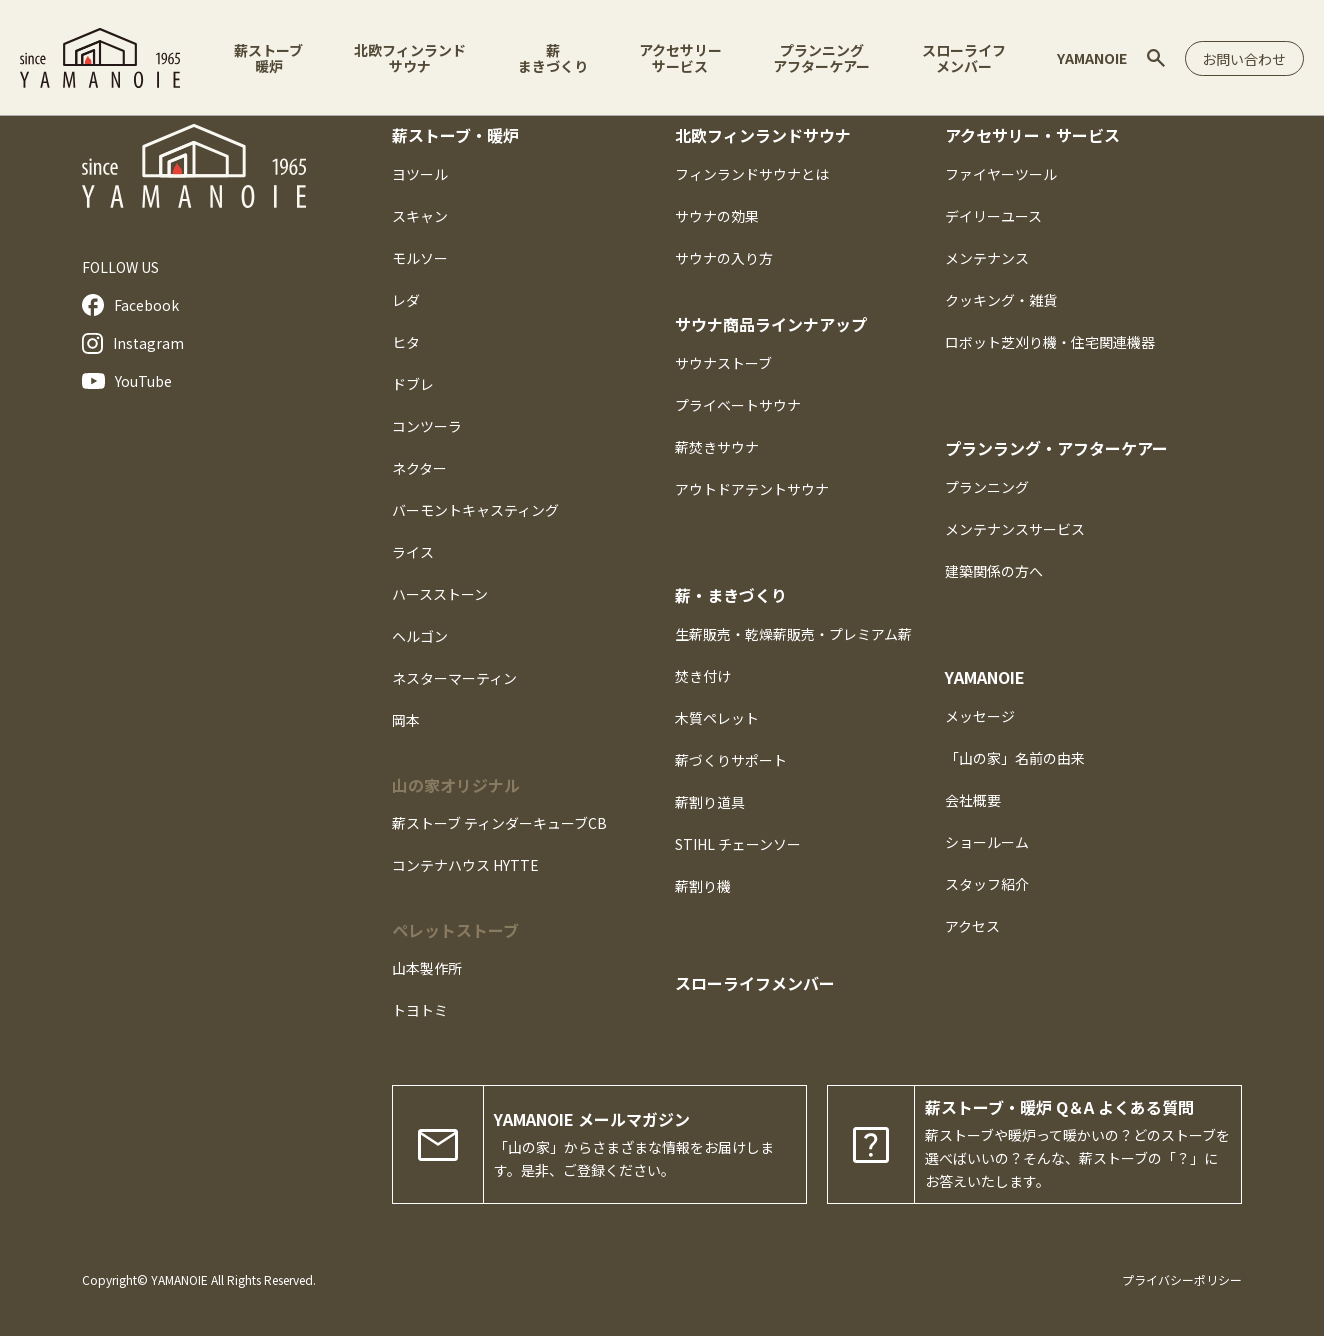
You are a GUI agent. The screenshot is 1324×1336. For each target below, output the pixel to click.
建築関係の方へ (994, 571)
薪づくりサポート (731, 760)
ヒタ (406, 342)
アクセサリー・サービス (1032, 135)
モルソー (420, 258)
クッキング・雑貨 (1001, 300)
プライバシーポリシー (1182, 1279)
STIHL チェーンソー (738, 844)
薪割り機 (703, 886)
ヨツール (420, 174)
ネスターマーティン (454, 678)
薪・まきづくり (731, 595)
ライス (413, 552)
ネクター (419, 468)
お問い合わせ (1241, 59)
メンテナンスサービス (1015, 529)
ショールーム (987, 842)
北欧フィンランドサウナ (409, 58)
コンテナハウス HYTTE (465, 865)
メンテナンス (987, 258)
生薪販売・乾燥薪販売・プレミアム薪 (793, 634)
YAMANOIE (1085, 58)
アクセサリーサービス (676, 58)
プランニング (987, 487)
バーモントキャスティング (475, 510)
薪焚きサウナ (717, 447)
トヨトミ (420, 1010)
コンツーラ (427, 426)
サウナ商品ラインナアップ (771, 324)
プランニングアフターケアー (817, 58)
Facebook (130, 305)
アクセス (972, 926)
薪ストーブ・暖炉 (455, 135)
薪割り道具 (710, 802)
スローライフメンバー (958, 58)
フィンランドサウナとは (752, 174)
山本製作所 (427, 968)
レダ (406, 300)
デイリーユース (993, 216)
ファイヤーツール (1001, 174)
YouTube (127, 381)
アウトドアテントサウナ (752, 489)
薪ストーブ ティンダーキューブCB (499, 823)
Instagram (133, 343)
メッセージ (980, 716)
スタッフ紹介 (987, 884)
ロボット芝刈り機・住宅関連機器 (1050, 342)
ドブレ (413, 384)
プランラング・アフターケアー (1056, 448)
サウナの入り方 (724, 258)
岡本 (406, 720)
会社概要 (973, 800)
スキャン (420, 216)
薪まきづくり (550, 58)
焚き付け (703, 676)
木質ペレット (717, 718)
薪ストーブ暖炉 (268, 58)
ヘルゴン (420, 636)
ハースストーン (440, 594)
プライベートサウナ (738, 405)
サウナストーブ (723, 363)
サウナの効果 (717, 216)
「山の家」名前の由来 (1015, 758)
